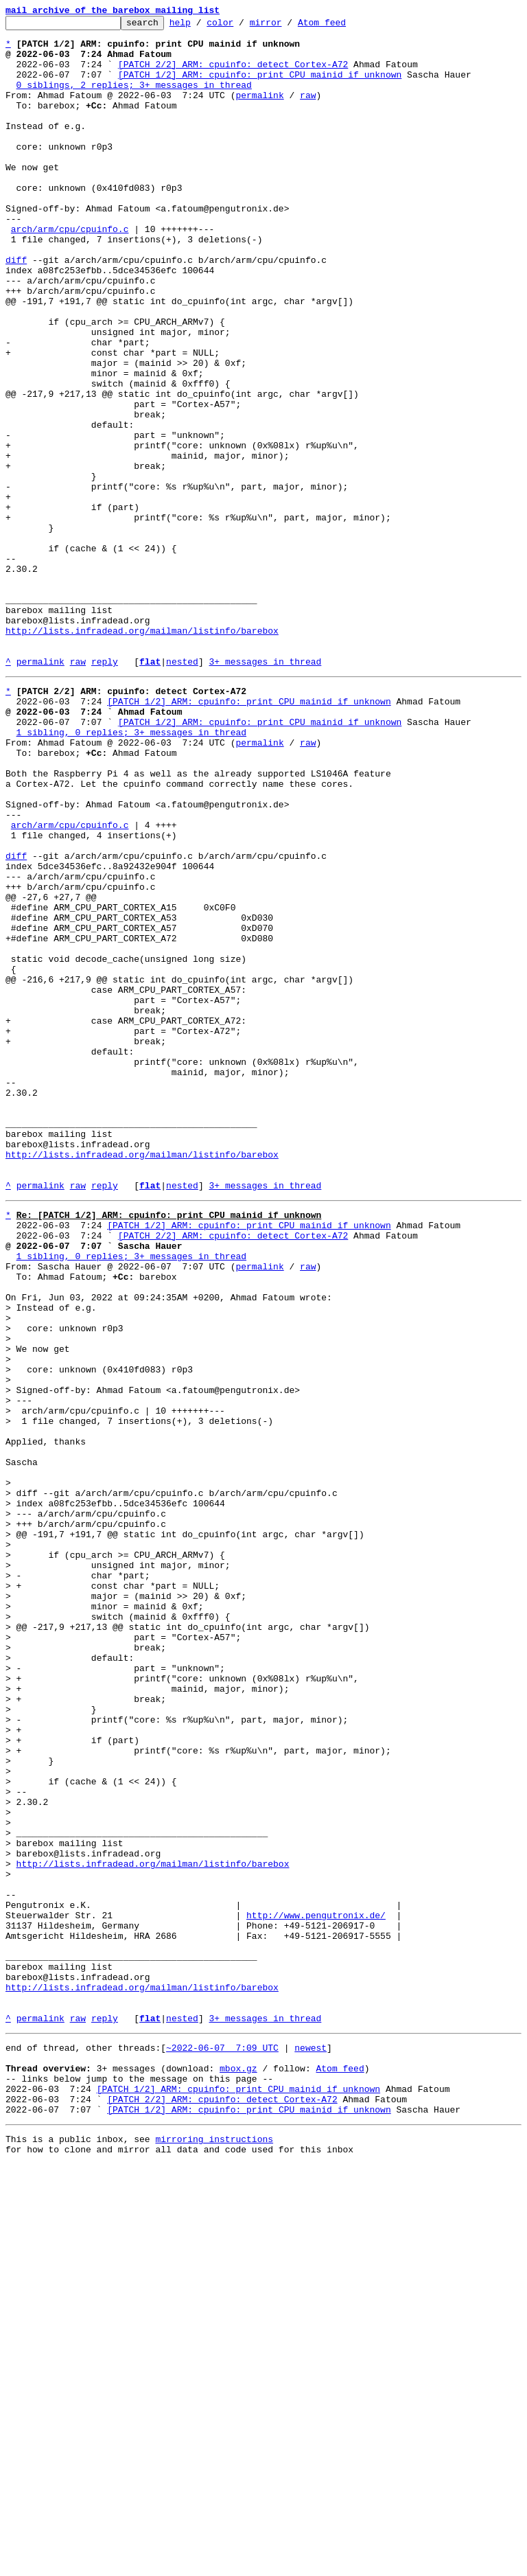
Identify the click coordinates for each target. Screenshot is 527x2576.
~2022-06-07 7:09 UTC (222, 2443)
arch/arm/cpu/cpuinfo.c (70, 272)
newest (310, 2443)
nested (182, 791)
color (241, 26)
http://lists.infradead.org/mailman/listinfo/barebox (142, 754)
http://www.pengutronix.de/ (316, 2287)
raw (308, 111)
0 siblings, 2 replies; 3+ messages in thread (134, 99)
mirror (287, 26)
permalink (259, 111)
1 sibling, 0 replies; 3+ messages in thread (131, 872)
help (201, 26)
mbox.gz (238, 2467)
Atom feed (343, 26)
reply (104, 791)
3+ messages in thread (265, 791)
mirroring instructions (214, 2548)
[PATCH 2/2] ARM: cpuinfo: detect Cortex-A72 (233, 74)
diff (16, 309)
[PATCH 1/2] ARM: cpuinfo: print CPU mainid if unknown (259, 86)
